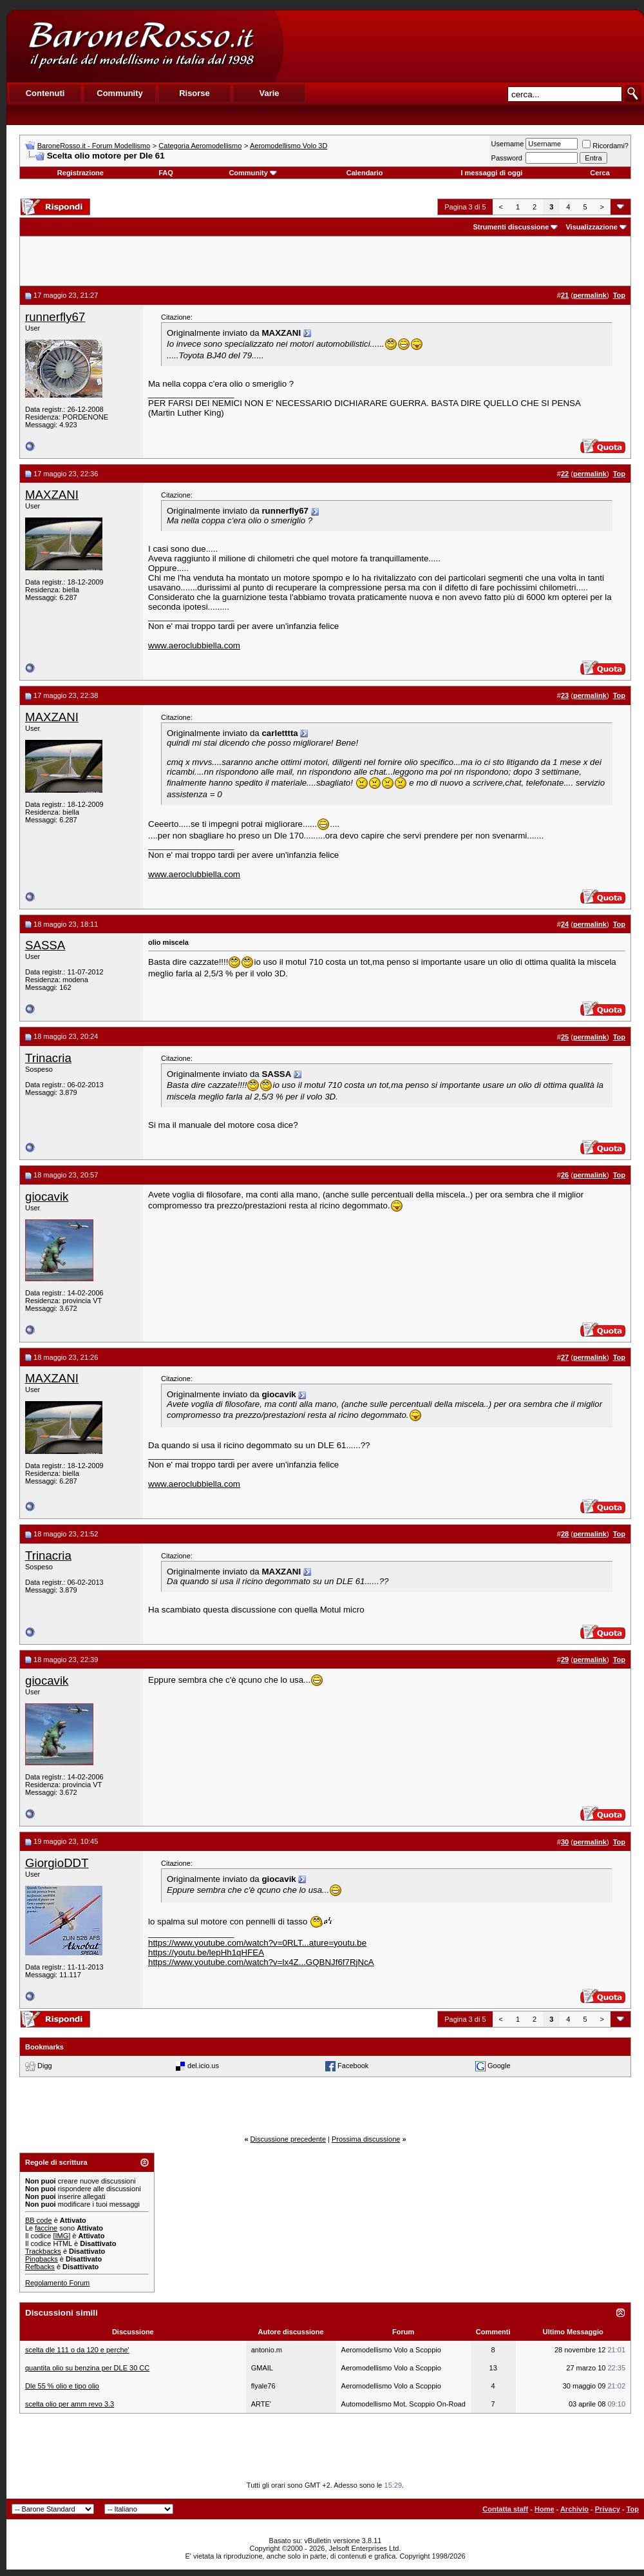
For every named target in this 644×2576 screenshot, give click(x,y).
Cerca (600, 173)
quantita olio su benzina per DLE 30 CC (87, 2368)
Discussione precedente (288, 2139)
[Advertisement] (463, 45)
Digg (44, 2065)
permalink (590, 295)
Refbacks (40, 2267)
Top (633, 2509)
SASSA (45, 945)
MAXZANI (52, 494)
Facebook (352, 2065)
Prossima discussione (366, 2139)
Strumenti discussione (511, 227)
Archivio (574, 2509)
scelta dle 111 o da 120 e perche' (77, 2350)
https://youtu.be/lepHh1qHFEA (206, 1952)
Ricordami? (605, 146)
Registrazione (80, 173)
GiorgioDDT (56, 1863)
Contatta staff (505, 2509)
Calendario (364, 173)
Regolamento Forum (57, 2283)
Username (507, 144)
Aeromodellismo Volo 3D (288, 146)
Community (253, 173)
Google (499, 2065)
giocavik (46, 1196)
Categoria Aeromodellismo (200, 146)
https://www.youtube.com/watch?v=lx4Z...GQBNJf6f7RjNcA (261, 1962)
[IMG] (61, 2236)
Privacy (607, 2509)
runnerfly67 (55, 317)
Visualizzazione (591, 227)
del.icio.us (203, 2065)
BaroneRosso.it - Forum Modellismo (93, 146)
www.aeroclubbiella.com (194, 645)
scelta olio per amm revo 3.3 (69, 2404)
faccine (46, 2228)
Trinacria (48, 1058)
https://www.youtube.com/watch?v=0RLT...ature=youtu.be (257, 1943)
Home (544, 2509)
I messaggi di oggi (491, 173)
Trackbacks (43, 2251)
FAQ (165, 173)
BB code (38, 2220)
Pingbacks (41, 2259)
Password (506, 158)
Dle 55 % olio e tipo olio (62, 2386)
